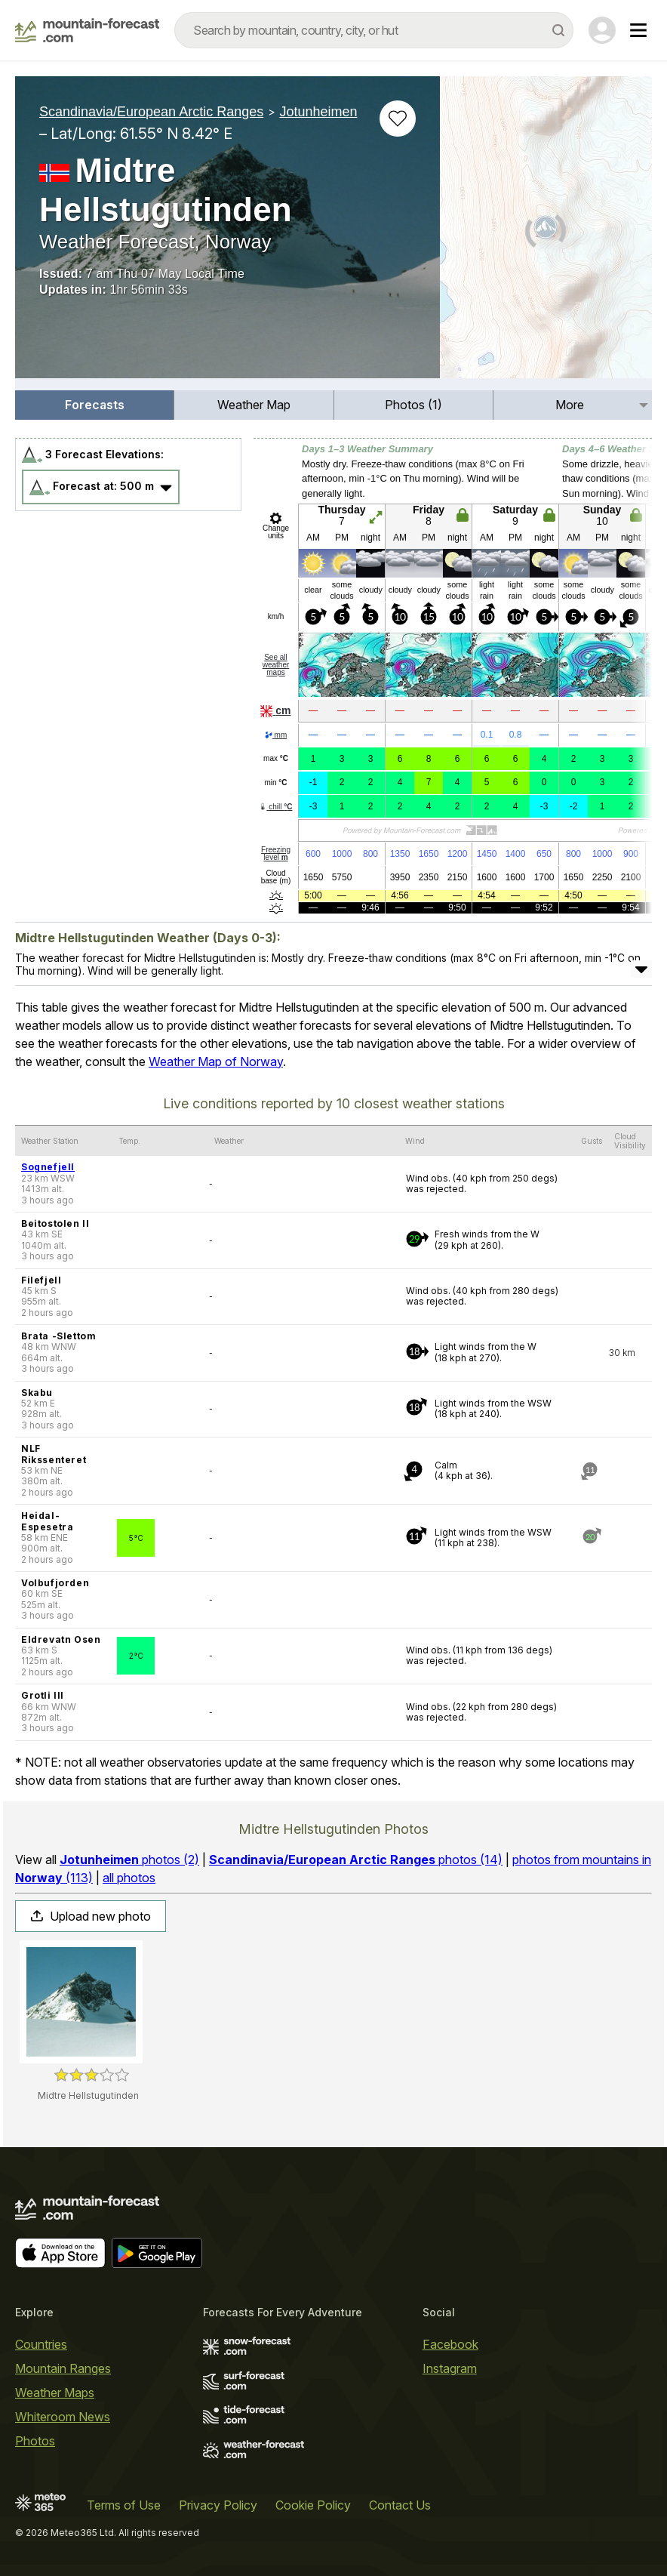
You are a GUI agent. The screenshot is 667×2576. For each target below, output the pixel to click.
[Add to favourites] (398, 118)
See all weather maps (276, 664)
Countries (41, 2344)
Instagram (450, 2368)
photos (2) (129, 1859)
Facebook (450, 2344)
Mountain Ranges (63, 2368)
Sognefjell (48, 1166)
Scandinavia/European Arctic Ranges (151, 111)
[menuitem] (94, 405)
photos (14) (356, 1859)
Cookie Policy (313, 2505)
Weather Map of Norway (216, 1061)
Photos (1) (413, 404)
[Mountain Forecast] (87, 30)
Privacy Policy (218, 2505)
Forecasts (94, 404)
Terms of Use (124, 2505)
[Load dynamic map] (546, 233)
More (569, 404)
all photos (129, 1877)
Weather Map (253, 404)
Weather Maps (54, 2392)
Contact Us (400, 2505)
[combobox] (373, 30)
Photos (35, 2440)
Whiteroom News (62, 2416)
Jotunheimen (318, 111)
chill (275, 807)
